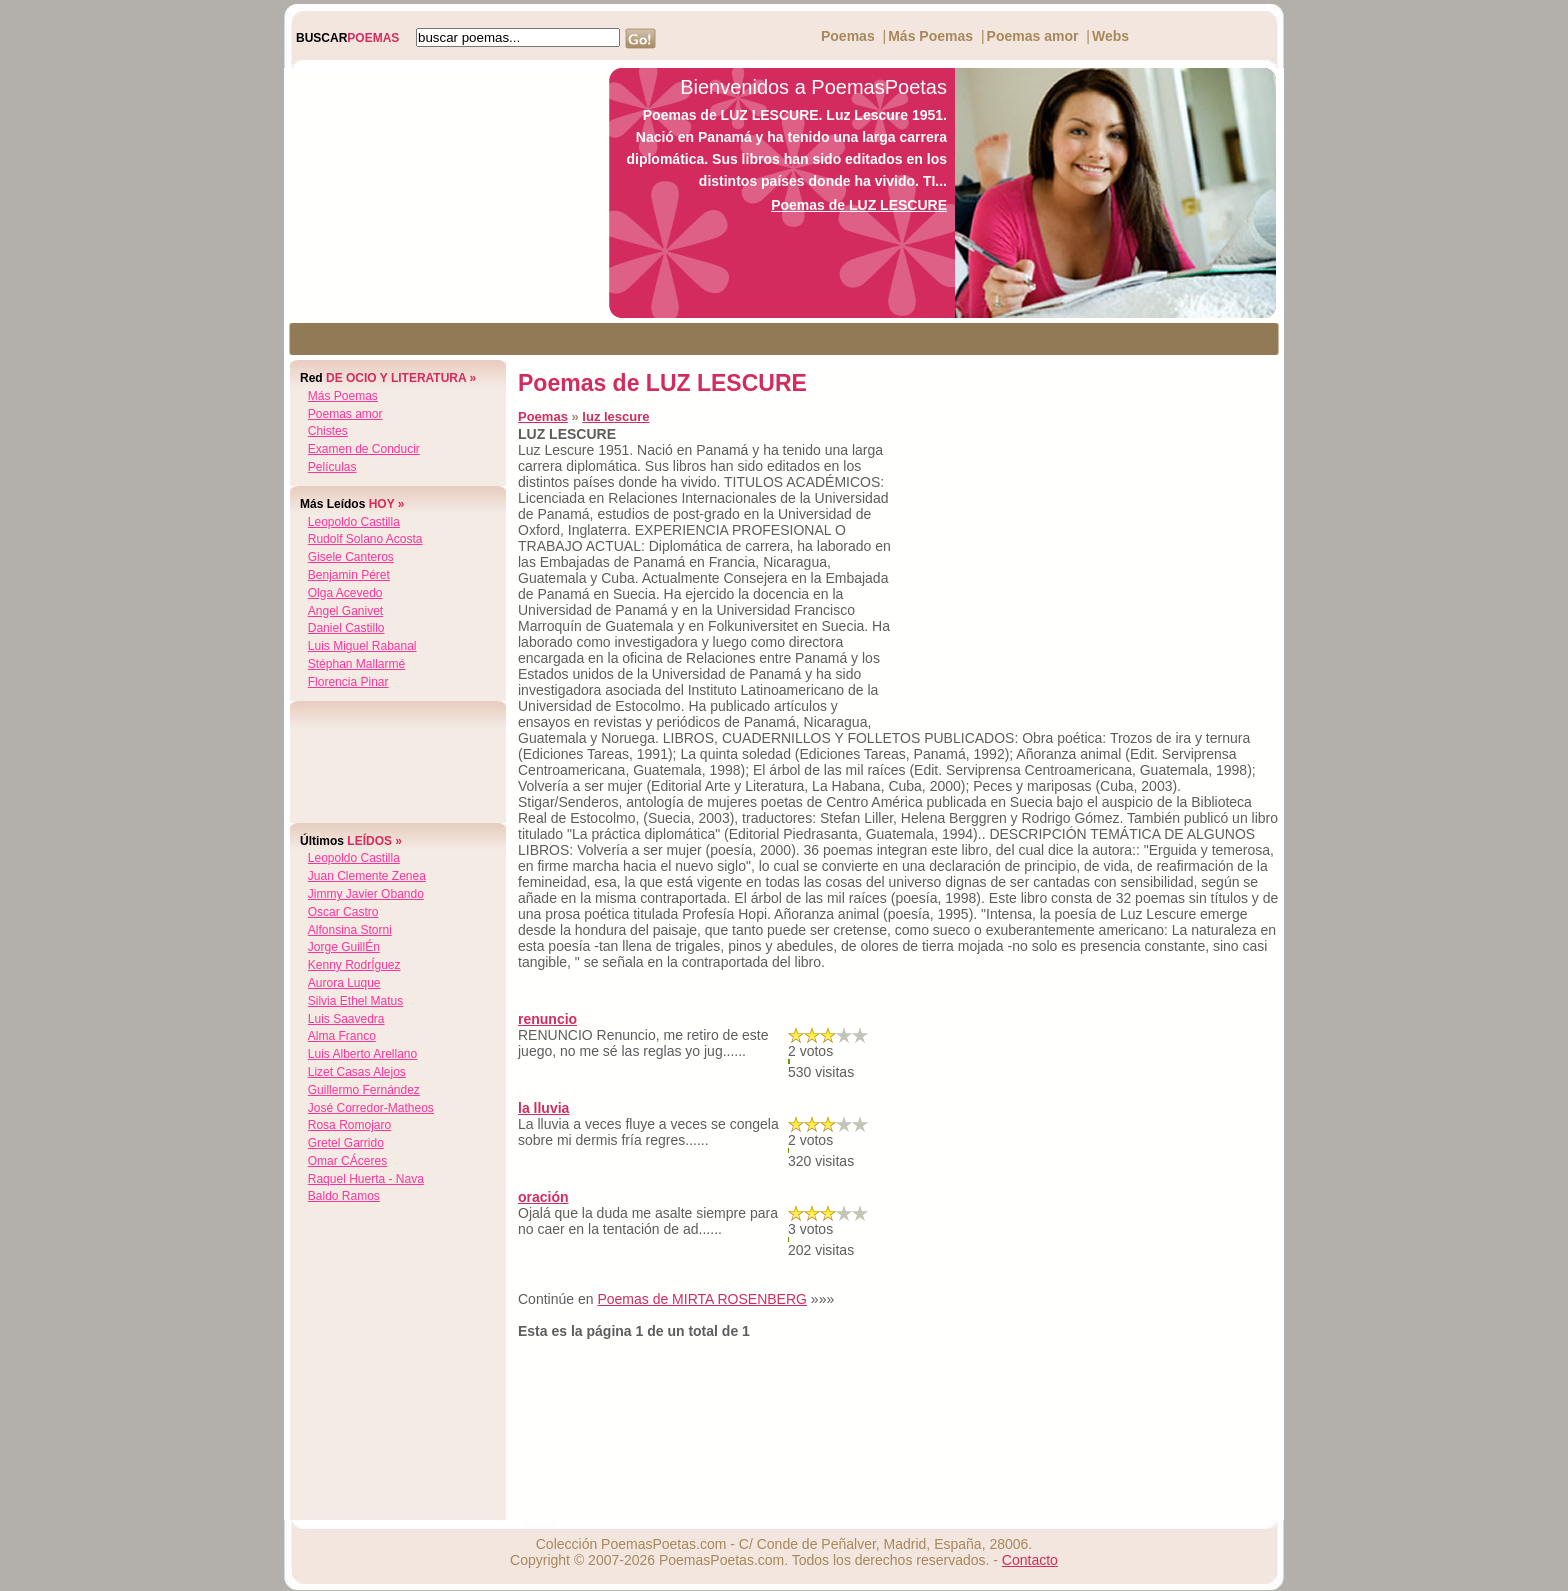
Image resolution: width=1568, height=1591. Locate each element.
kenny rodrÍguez (354, 965)
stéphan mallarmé (356, 664)
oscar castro (343, 912)
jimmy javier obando (366, 894)
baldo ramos (344, 1196)
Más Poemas (930, 36)
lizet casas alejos (357, 1072)
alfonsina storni (350, 930)
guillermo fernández (364, 1090)
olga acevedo (345, 593)
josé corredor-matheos (371, 1108)
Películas (332, 467)
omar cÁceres (347, 1161)
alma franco (342, 1036)
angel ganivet (345, 611)
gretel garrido (346, 1143)
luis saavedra (346, 1019)
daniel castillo (346, 628)
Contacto (1030, 1560)
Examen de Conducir (364, 449)
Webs (1110, 36)
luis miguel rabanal (362, 646)
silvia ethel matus (355, 1001)
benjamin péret (349, 575)
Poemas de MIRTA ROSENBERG (702, 1299)
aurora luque (344, 983)
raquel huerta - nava (366, 1179)
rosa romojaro (349, 1125)
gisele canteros (351, 557)
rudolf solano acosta (365, 539)
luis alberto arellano (362, 1054)
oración (543, 1197)
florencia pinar (348, 682)
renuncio (547, 1019)
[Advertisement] (441, 193)
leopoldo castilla (354, 522)
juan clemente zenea (367, 876)
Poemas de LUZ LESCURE (859, 205)
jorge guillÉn (344, 947)
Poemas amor (1033, 36)
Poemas (848, 36)
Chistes (328, 431)
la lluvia (543, 1108)
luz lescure (615, 416)
